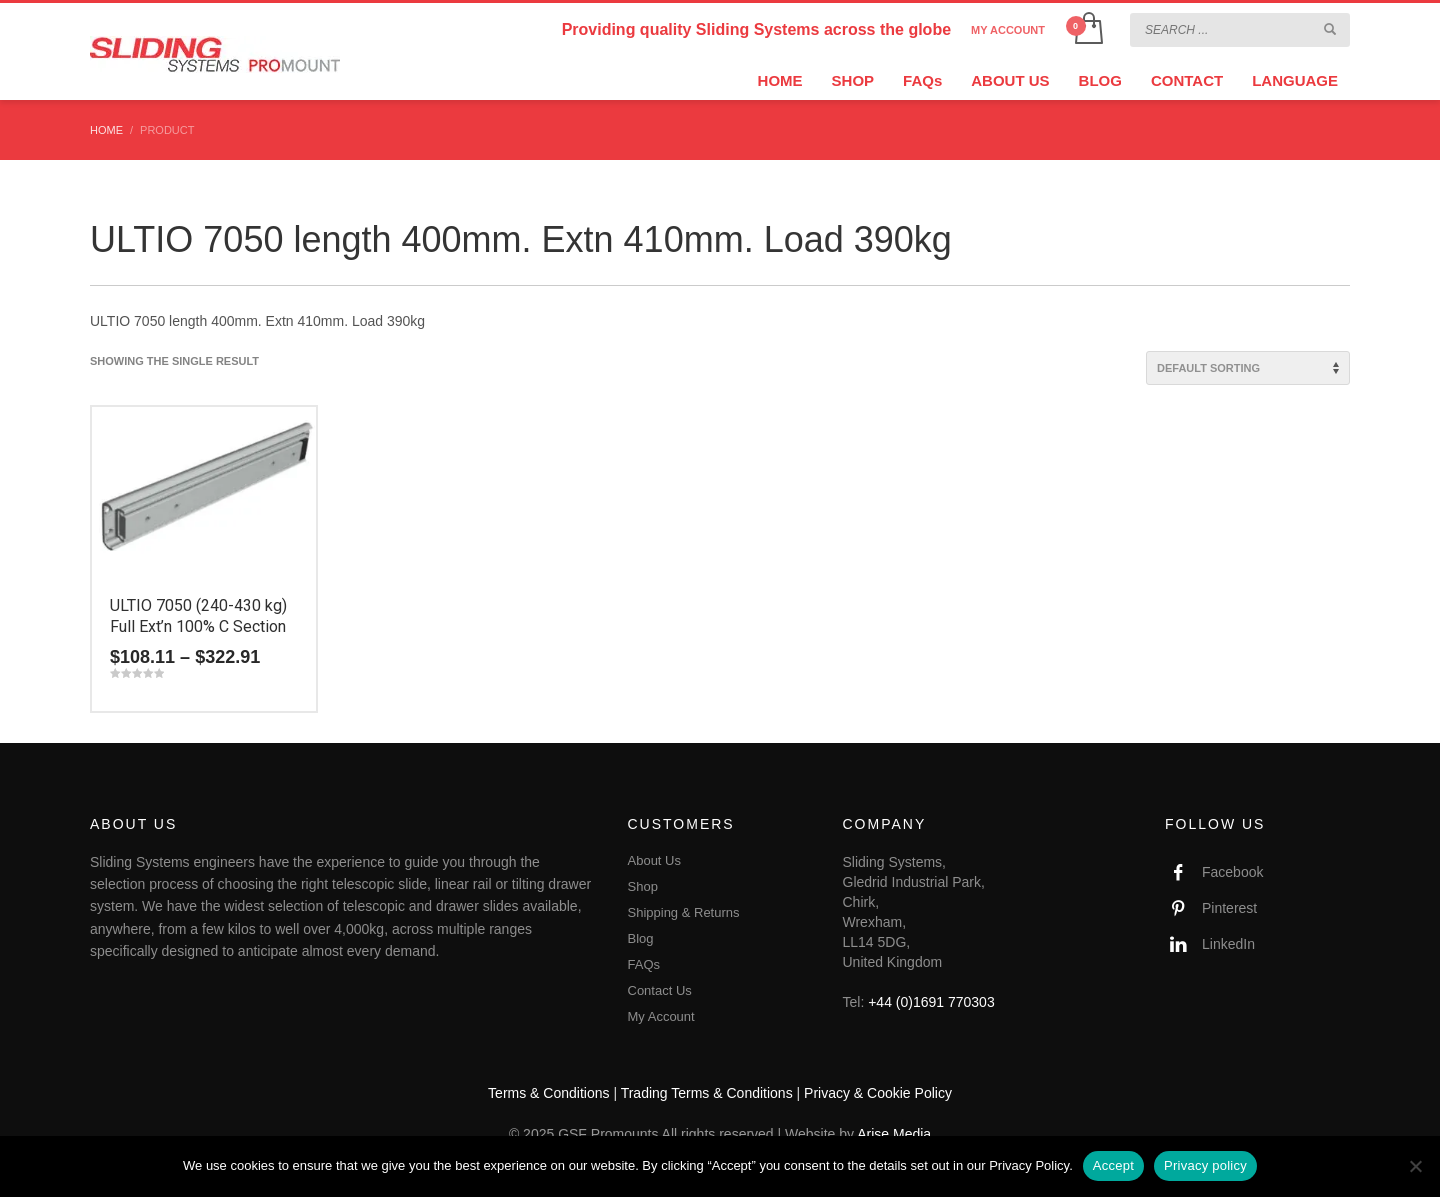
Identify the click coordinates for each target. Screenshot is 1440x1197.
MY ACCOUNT (1008, 30)
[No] (1415, 1166)
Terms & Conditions (548, 1093)
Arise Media (894, 1134)
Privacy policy (1205, 1165)
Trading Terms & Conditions (707, 1093)
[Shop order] (1248, 368)
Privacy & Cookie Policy (878, 1093)
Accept (1113, 1165)
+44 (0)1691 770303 (931, 1002)
